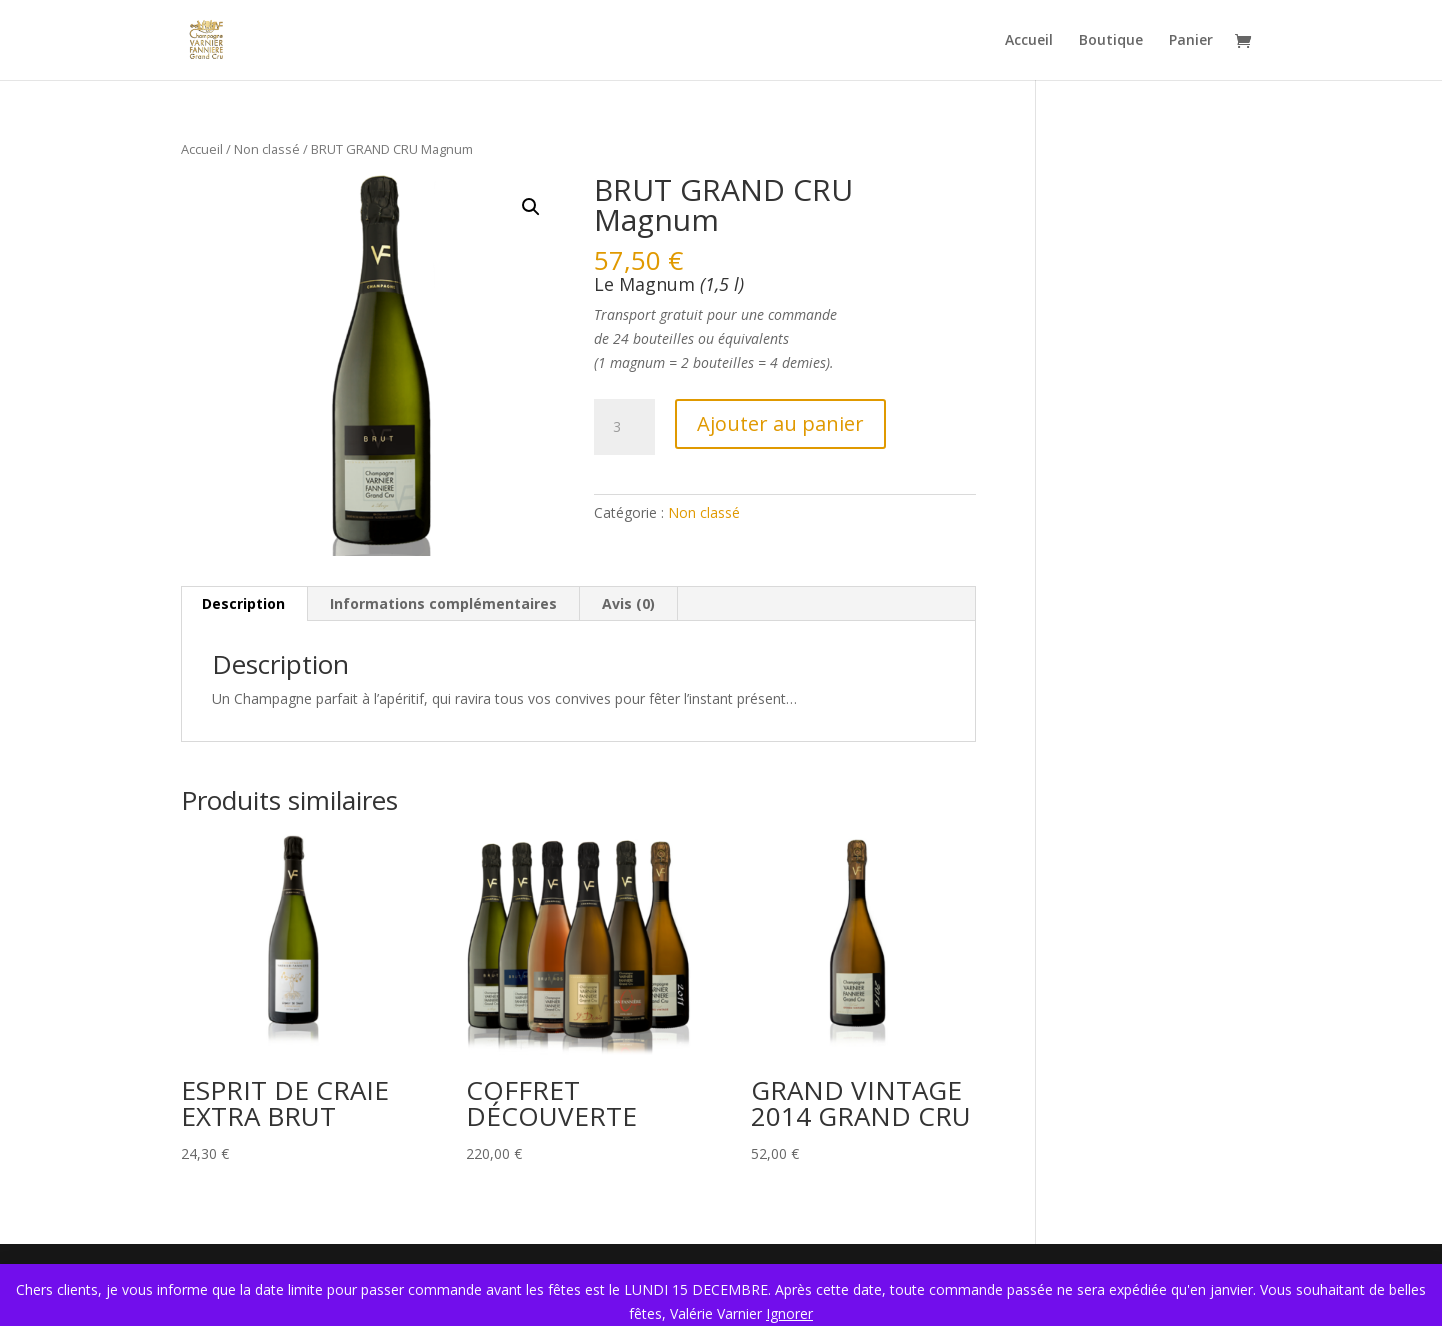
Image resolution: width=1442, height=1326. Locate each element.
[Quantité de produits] (624, 427)
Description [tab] (243, 603)
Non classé (267, 149)
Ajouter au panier (780, 423)
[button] (531, 207)
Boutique (1111, 41)
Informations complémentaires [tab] (443, 603)
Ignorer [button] (789, 1313)
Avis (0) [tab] (628, 603)
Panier (1191, 41)
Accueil (1029, 41)
